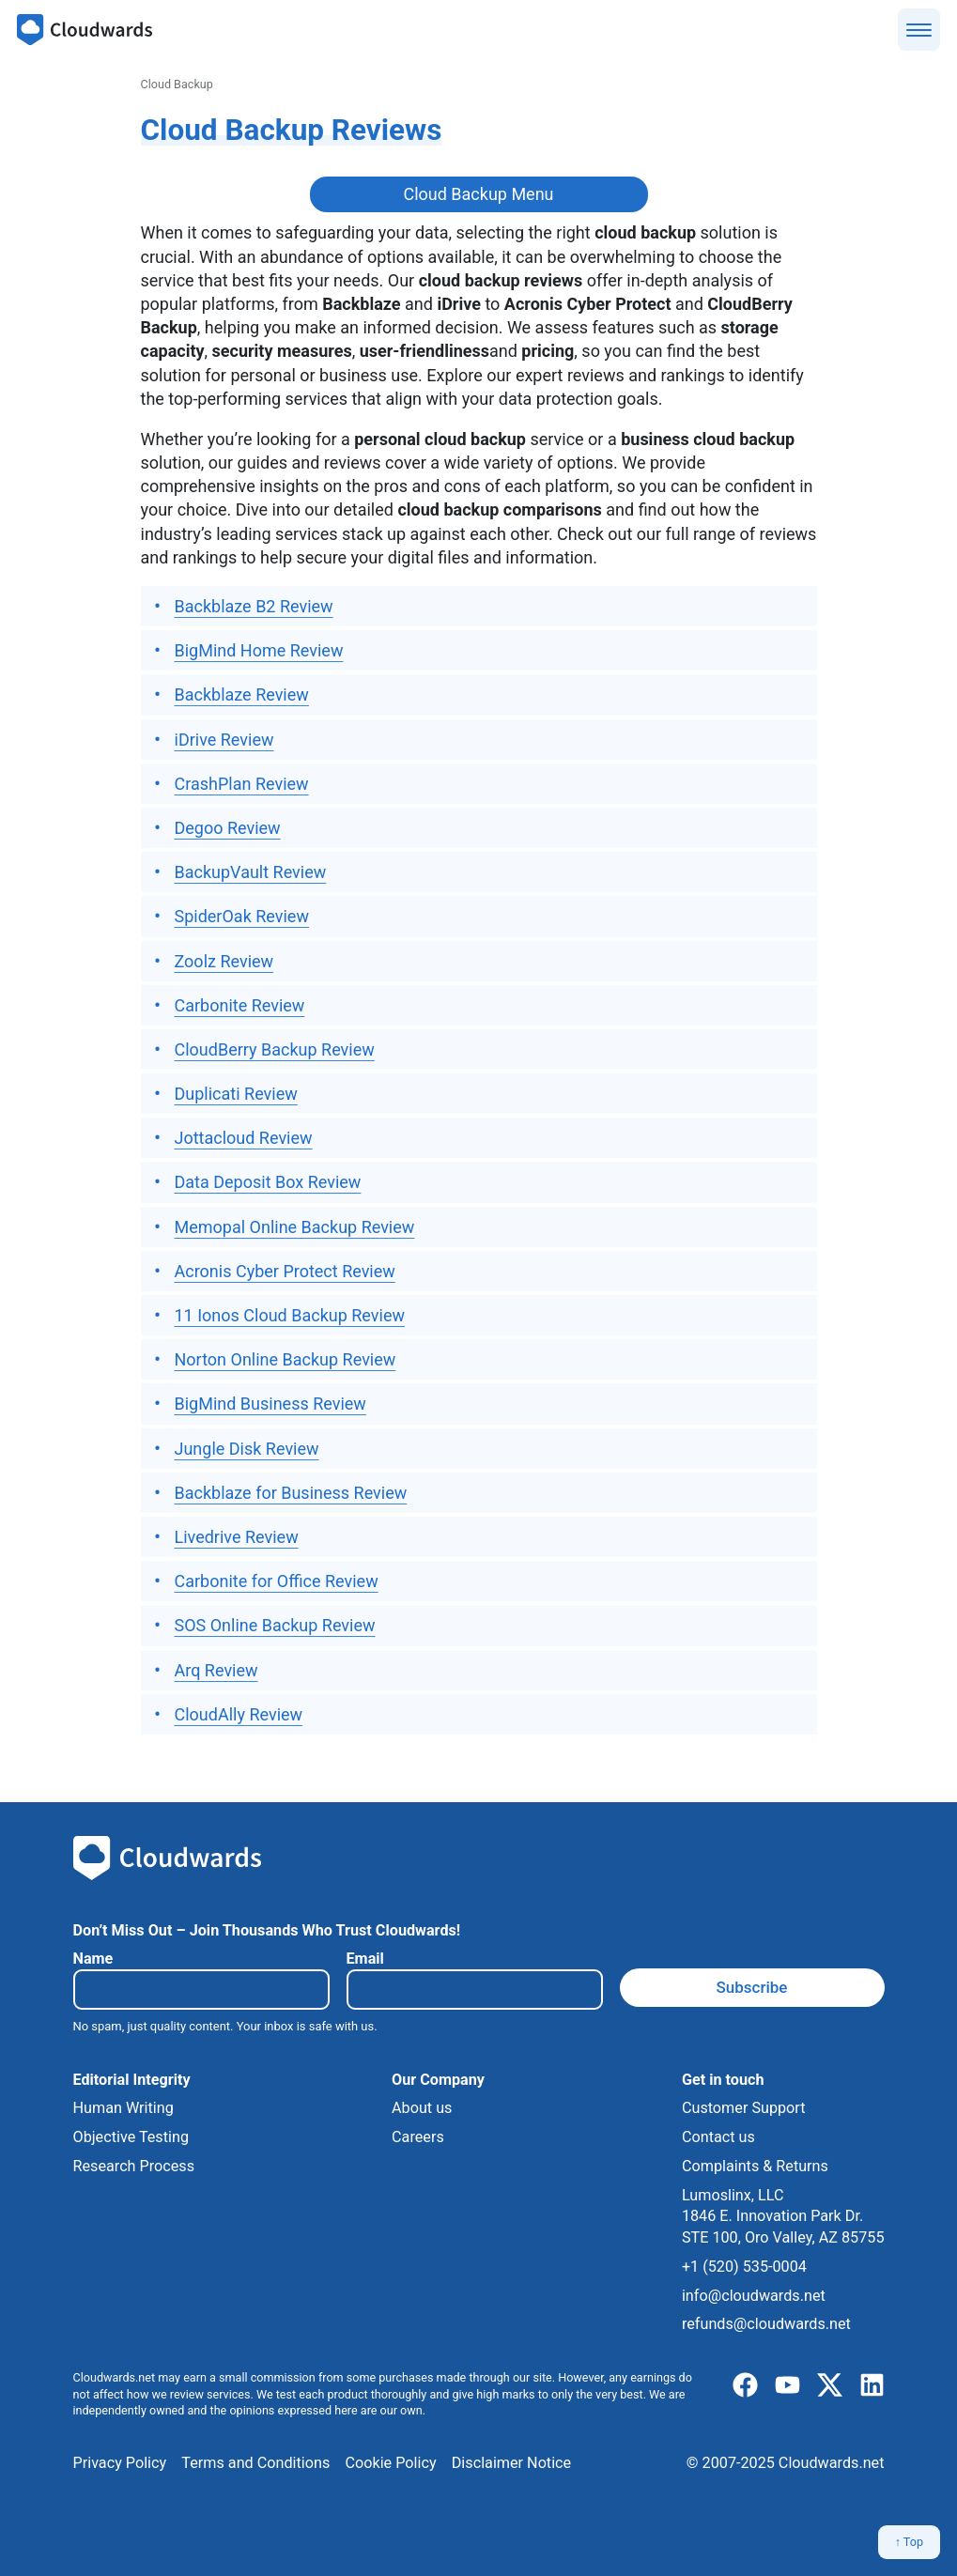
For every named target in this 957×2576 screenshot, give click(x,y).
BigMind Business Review (270, 1403)
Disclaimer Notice (511, 2463)
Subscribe (752, 1987)
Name (93, 1958)
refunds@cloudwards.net (766, 2324)
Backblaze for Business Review (291, 1493)
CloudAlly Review (239, 1714)
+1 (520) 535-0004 (744, 2266)
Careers (418, 2137)
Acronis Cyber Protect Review (285, 1271)
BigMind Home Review (259, 650)
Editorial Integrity (132, 2080)
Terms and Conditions (255, 2463)
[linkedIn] (872, 2386)
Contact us (718, 2137)
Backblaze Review (242, 694)
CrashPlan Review (242, 784)
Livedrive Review (237, 1537)
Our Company (438, 2080)
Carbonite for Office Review (276, 1581)
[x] (829, 2386)
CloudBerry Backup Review (275, 1049)
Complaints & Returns (755, 2166)
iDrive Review (224, 739)
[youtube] (787, 2386)
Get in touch (723, 2080)
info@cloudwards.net (754, 2296)
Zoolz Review (224, 961)
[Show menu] (919, 29)
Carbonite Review (240, 1005)
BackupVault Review (251, 872)
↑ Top (909, 2542)
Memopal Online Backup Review (295, 1227)
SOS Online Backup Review (275, 1625)
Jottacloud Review (244, 1138)
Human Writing (123, 2108)
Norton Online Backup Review (285, 1359)
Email (365, 1958)
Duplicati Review (236, 1093)
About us (422, 2108)
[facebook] (745, 2386)
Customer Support (744, 2108)
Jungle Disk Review (247, 1448)
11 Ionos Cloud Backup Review (290, 1315)
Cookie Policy (390, 2463)
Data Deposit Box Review (268, 1182)
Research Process (134, 2166)
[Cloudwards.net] (84, 30)
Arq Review (216, 1670)
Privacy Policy (120, 2463)
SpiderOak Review (242, 916)
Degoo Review (228, 828)
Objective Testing (131, 2137)
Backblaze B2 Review (254, 606)
